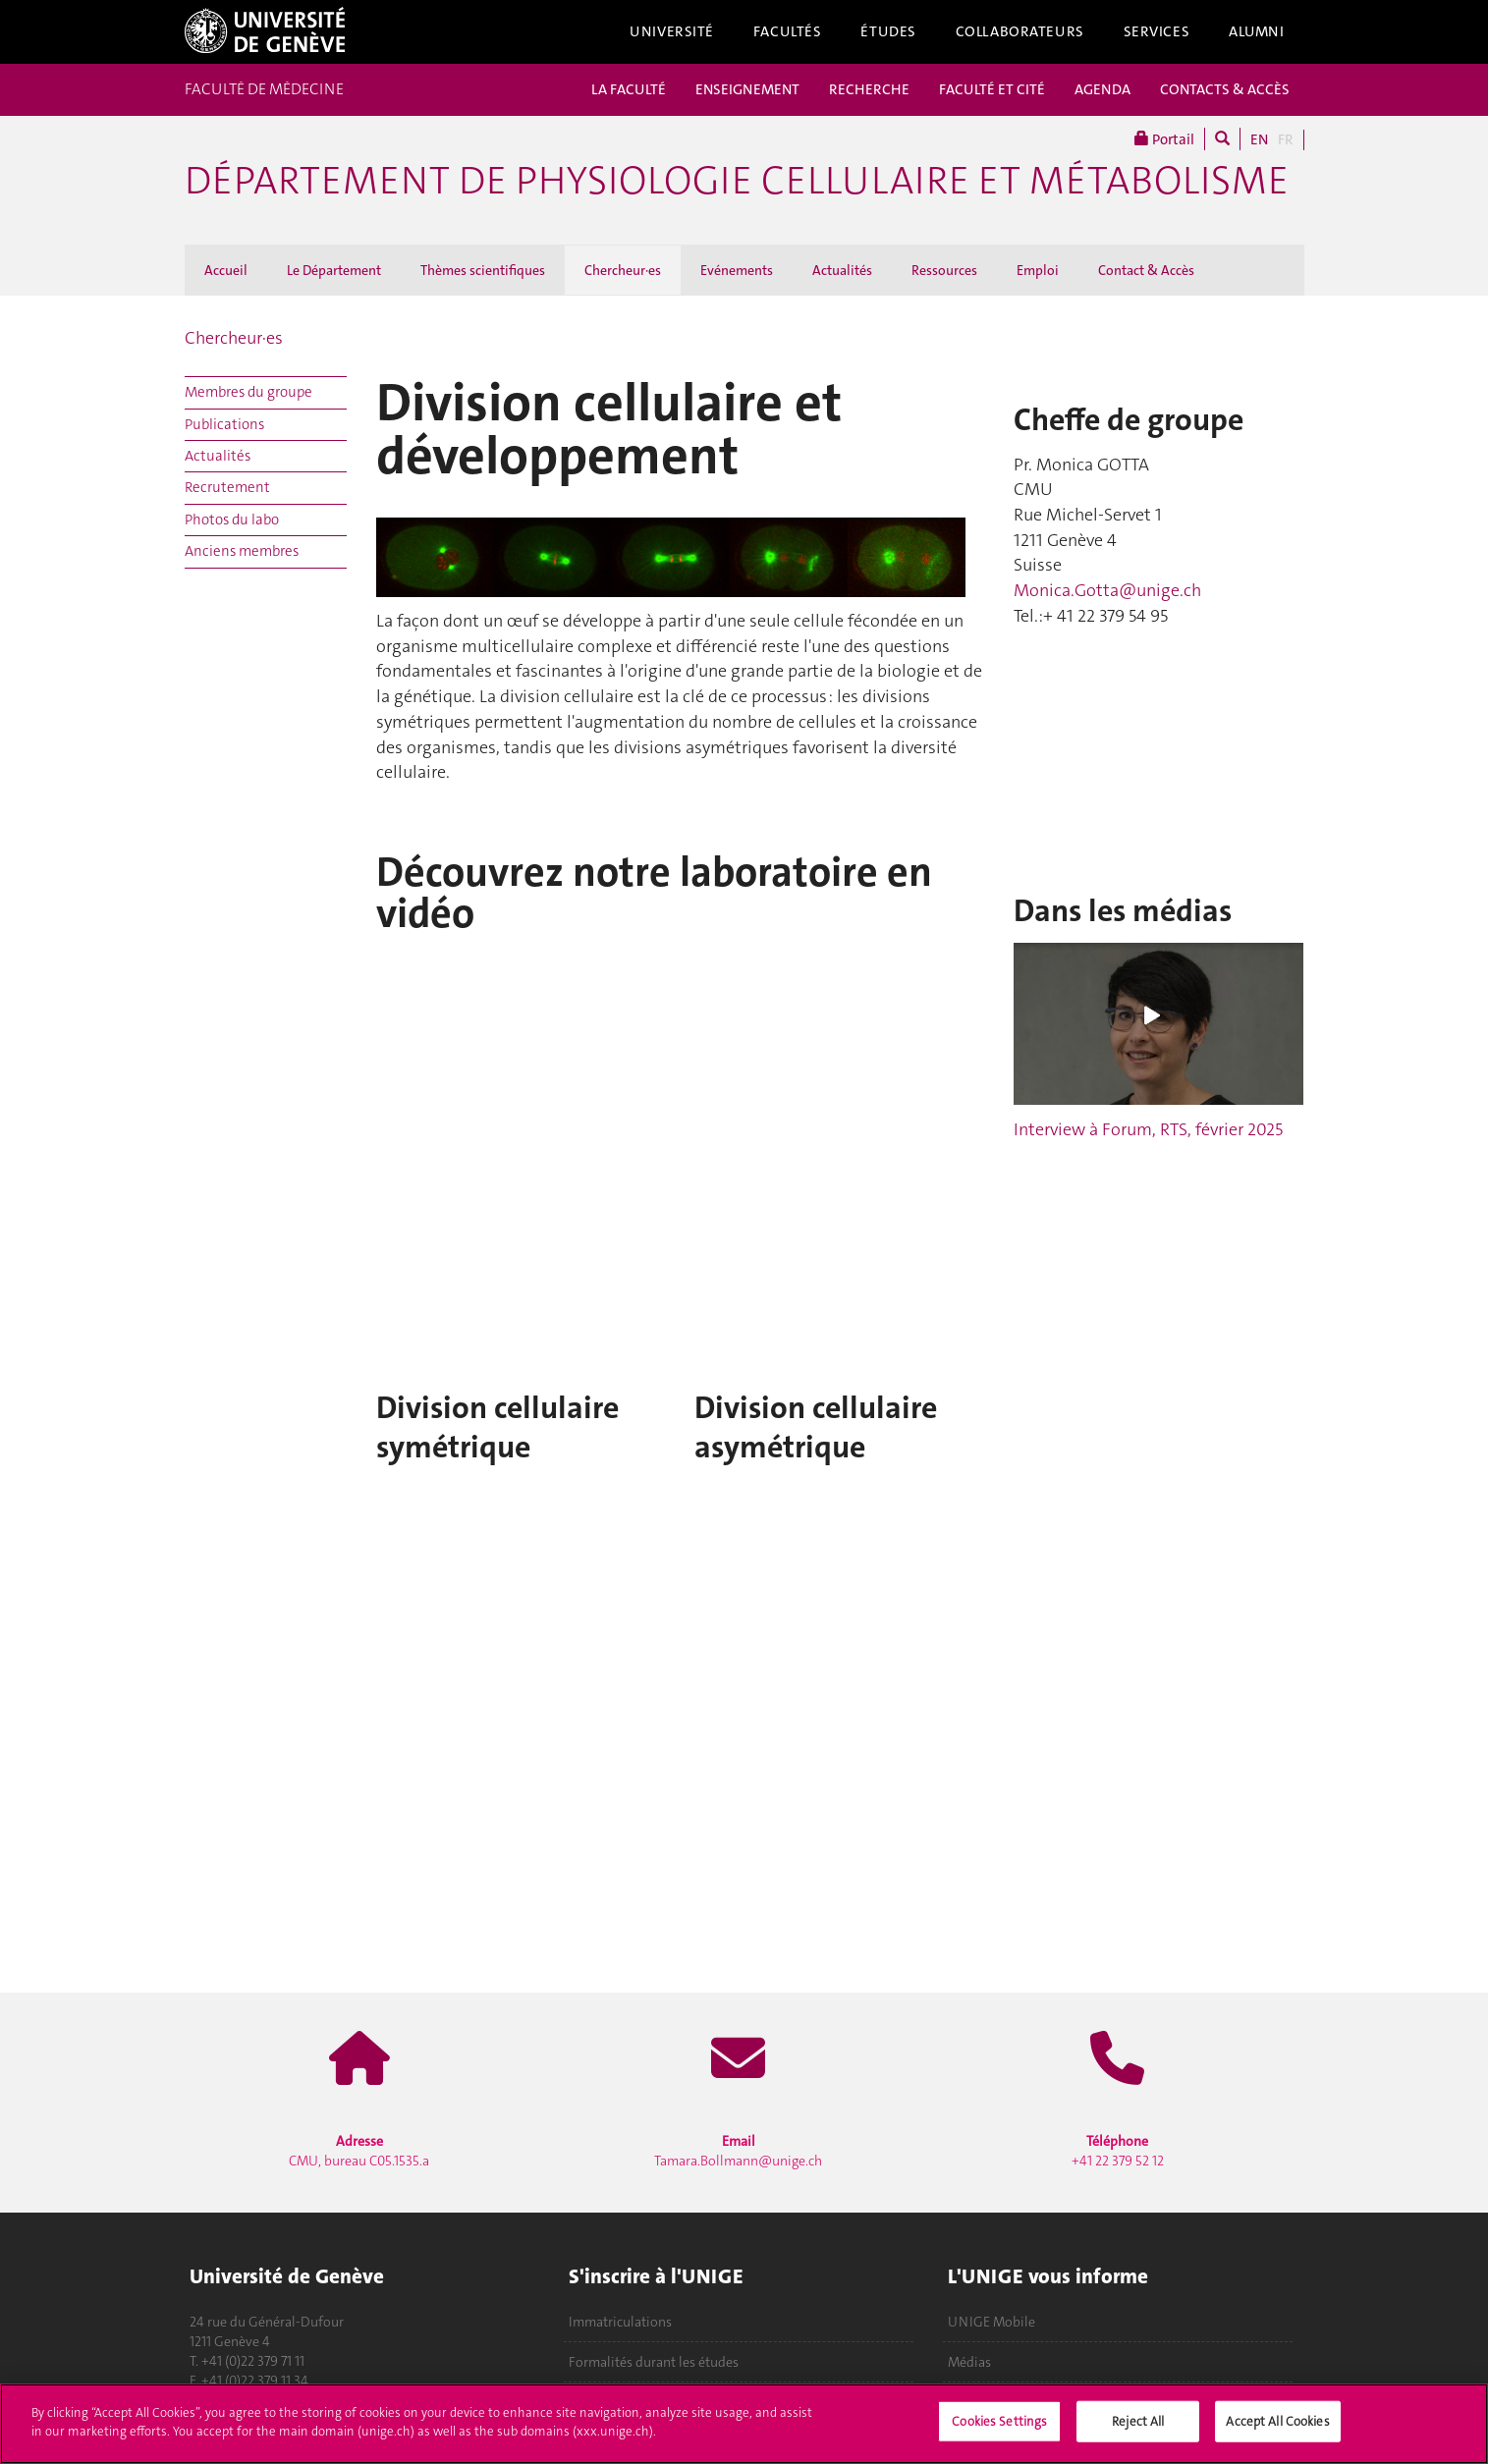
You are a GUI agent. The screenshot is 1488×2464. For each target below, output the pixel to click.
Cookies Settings (999, 2421)
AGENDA (1102, 89)
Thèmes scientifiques (482, 270)
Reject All (1138, 2421)
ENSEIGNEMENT (747, 89)
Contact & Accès (1146, 270)
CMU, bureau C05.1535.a (359, 2150)
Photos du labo (232, 519)
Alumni (1256, 31)
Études (887, 31)
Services (1157, 31)
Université (672, 31)
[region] (744, 2423)
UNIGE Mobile (991, 2321)
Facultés (787, 31)
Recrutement (227, 487)
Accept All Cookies (1277, 2421)
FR (1286, 139)
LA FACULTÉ (628, 89)
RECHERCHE (869, 89)
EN (1259, 139)
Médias (969, 2362)
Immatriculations (620, 2321)
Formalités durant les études (654, 2362)
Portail (1164, 139)
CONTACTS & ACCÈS (1225, 89)
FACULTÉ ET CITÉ (992, 89)
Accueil (226, 270)
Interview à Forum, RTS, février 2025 (1148, 1129)
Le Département (334, 270)
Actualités (842, 270)
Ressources (944, 270)
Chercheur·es (622, 270)
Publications (224, 424)
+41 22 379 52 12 (1118, 2150)
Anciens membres (242, 551)
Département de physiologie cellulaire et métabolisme (737, 180)
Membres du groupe (248, 392)
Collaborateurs (1020, 31)
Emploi (1038, 270)
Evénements (736, 270)
